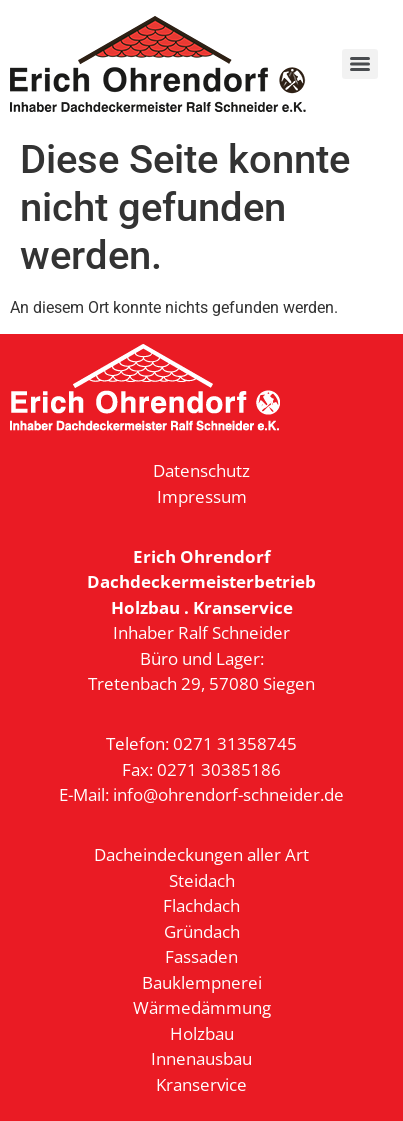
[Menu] (360, 64)
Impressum (202, 496)
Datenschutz (201, 470)
